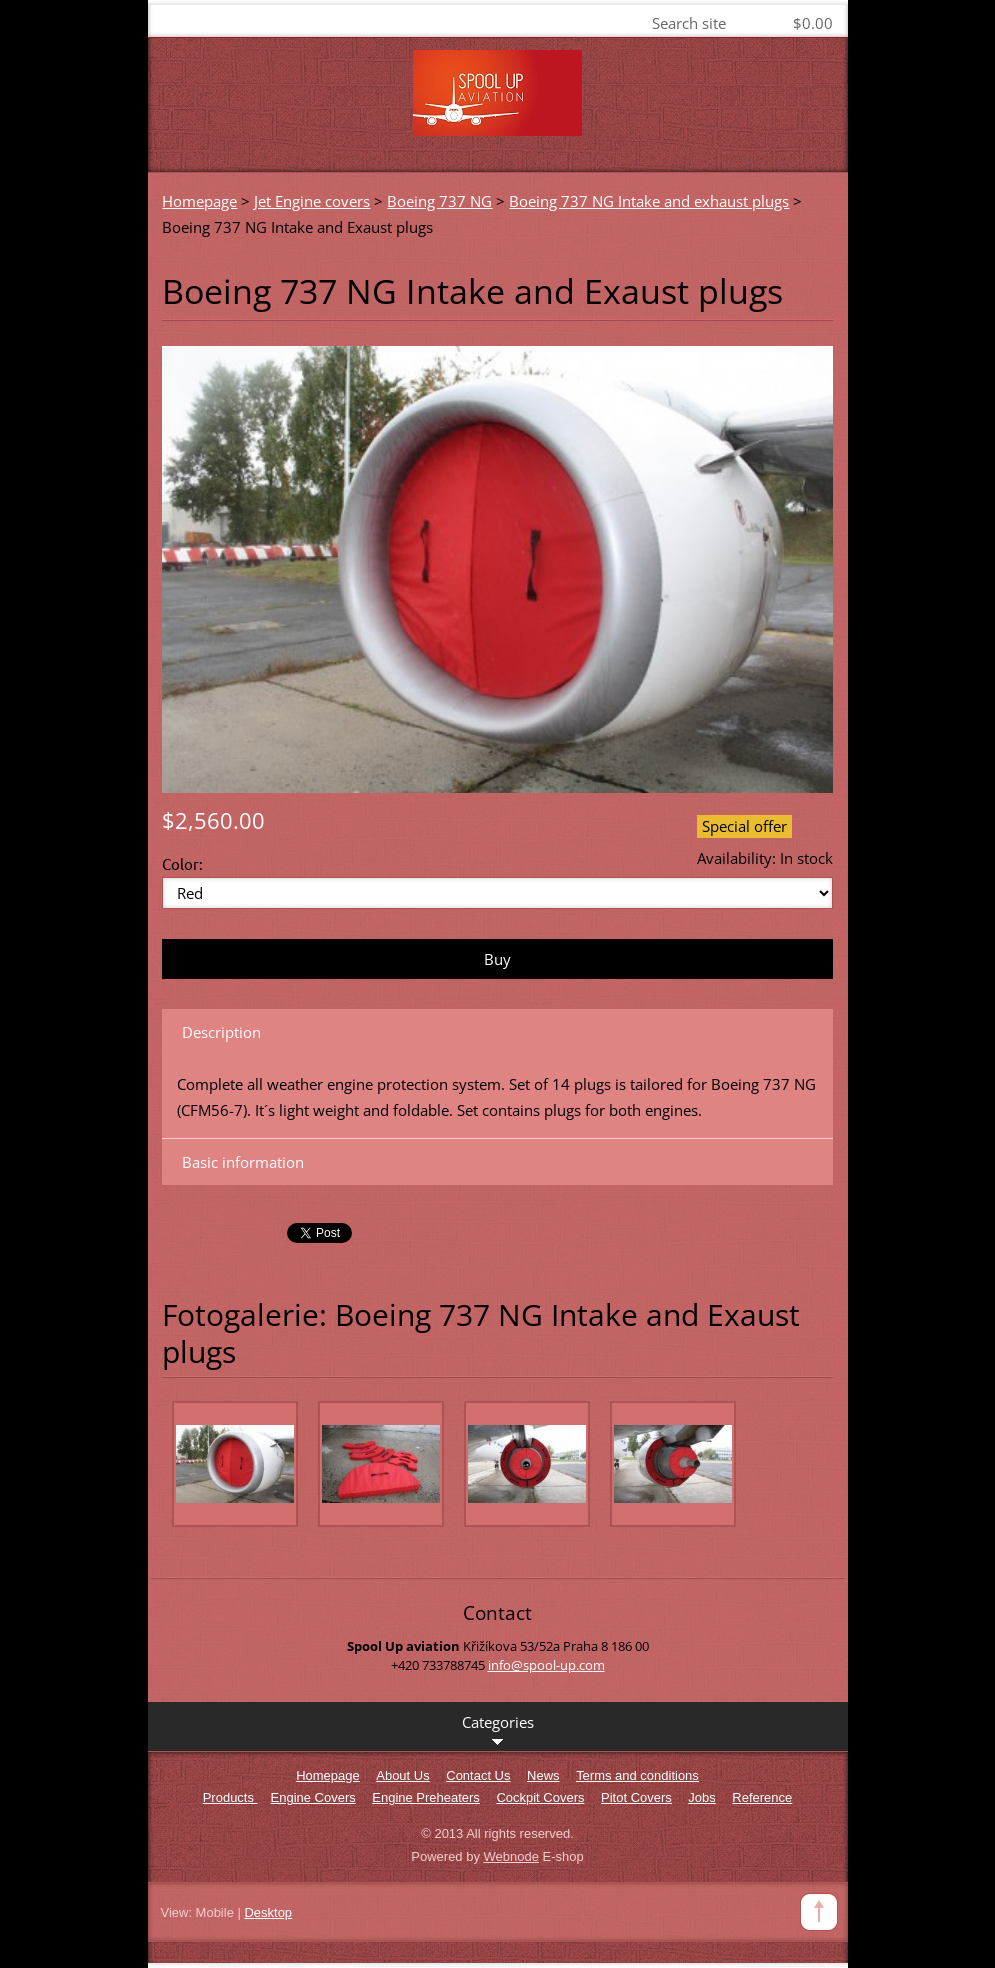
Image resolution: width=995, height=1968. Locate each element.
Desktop (268, 1912)
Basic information (243, 1162)
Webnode (511, 1856)
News (543, 1775)
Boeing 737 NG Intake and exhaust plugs (649, 201)
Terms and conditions (637, 1775)
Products (230, 1797)
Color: (182, 863)
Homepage (199, 201)
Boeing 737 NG (439, 201)
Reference (762, 1797)
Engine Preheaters (426, 1797)
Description (221, 1032)
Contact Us (478, 1775)
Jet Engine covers (312, 201)
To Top (819, 1912)
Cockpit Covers (540, 1797)
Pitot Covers (636, 1797)
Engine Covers (313, 1797)
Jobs (701, 1797)
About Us (402, 1775)
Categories (498, 1731)
